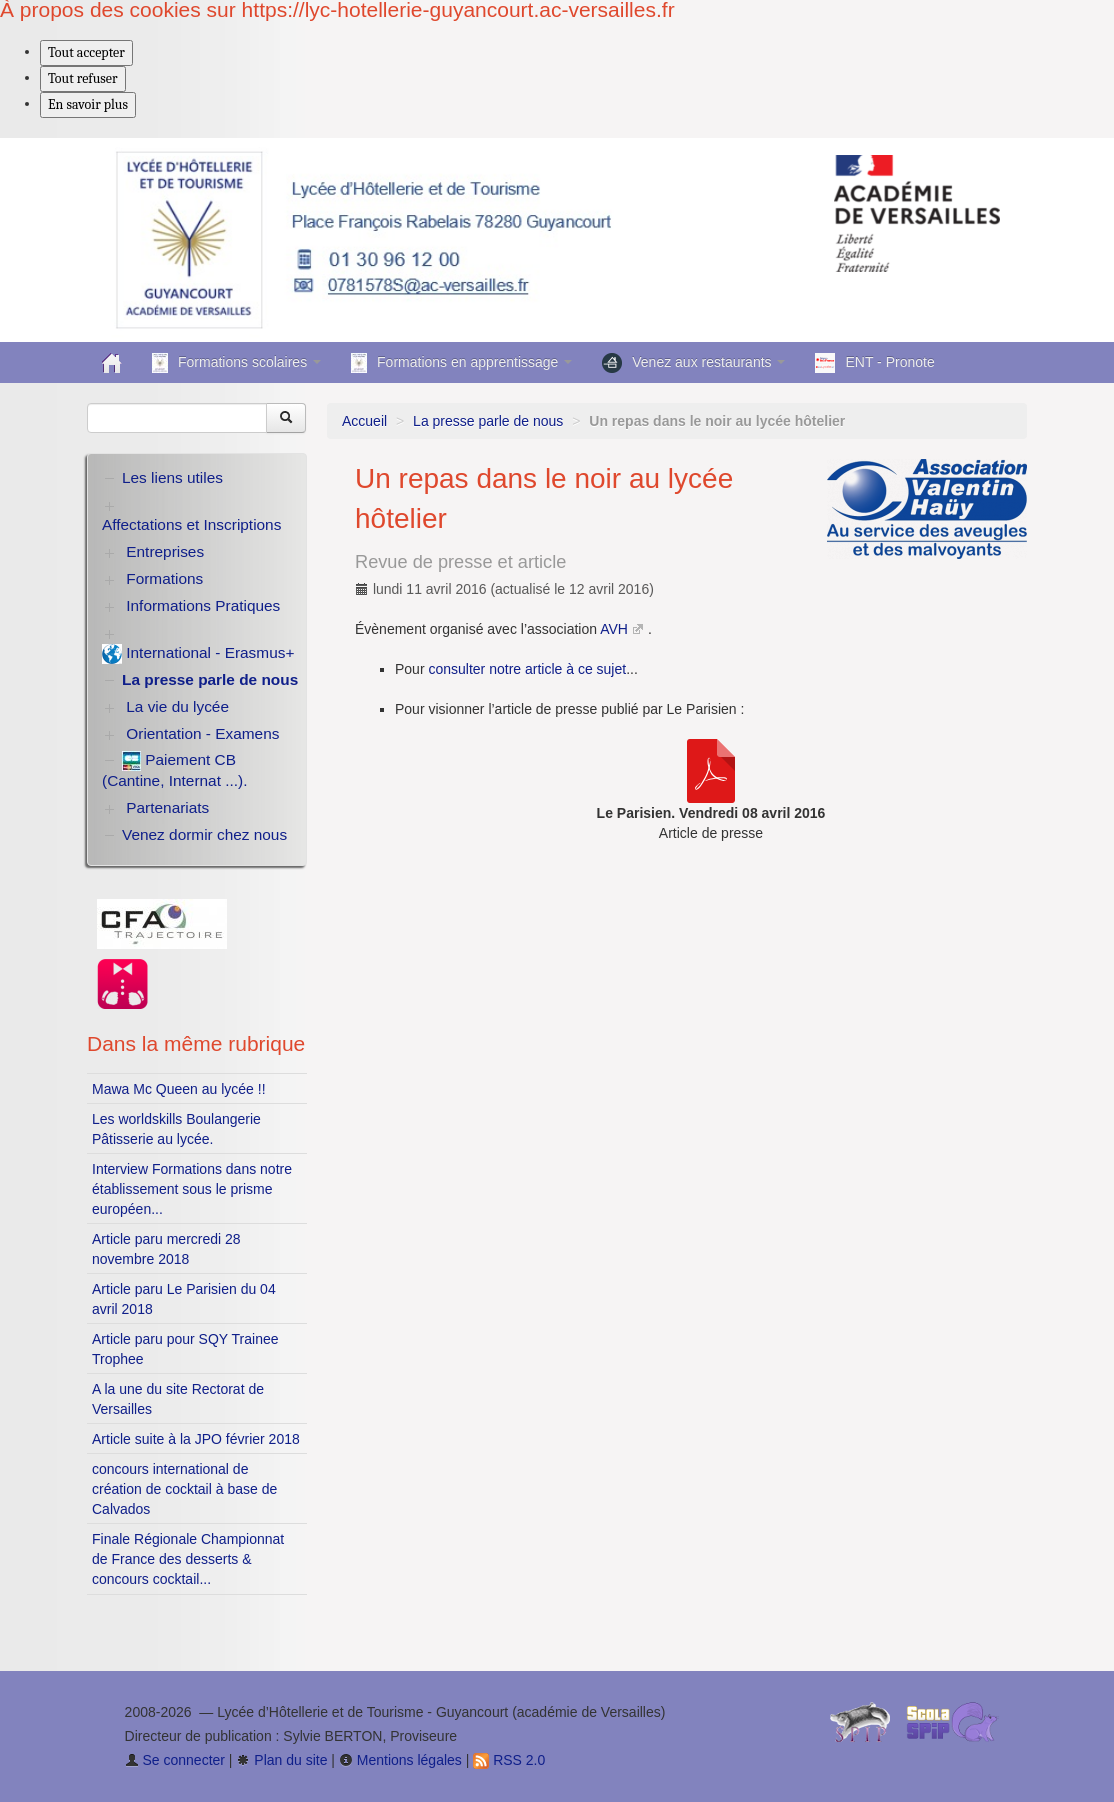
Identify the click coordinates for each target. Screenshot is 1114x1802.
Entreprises (165, 551)
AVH (614, 629)
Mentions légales (400, 1760)
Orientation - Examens (202, 733)
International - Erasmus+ (198, 654)
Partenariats (167, 807)
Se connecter (175, 1760)
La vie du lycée (177, 706)
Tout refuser (83, 78)
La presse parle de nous (488, 421)
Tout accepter (86, 52)
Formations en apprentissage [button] (461, 363)
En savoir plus (88, 104)
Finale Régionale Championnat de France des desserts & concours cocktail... (188, 1559)
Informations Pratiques (203, 605)
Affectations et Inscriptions (191, 524)
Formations (164, 578)
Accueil (364, 421)
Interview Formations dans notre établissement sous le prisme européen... (192, 1189)
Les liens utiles (172, 477)
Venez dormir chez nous (204, 834)
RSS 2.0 (509, 1760)
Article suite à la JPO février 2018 (196, 1439)
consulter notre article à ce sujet (527, 669)
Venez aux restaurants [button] (693, 363)
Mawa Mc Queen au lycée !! (179, 1089)
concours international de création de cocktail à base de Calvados (184, 1489)
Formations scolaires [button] (236, 363)
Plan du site (281, 1760)
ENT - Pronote (874, 363)
